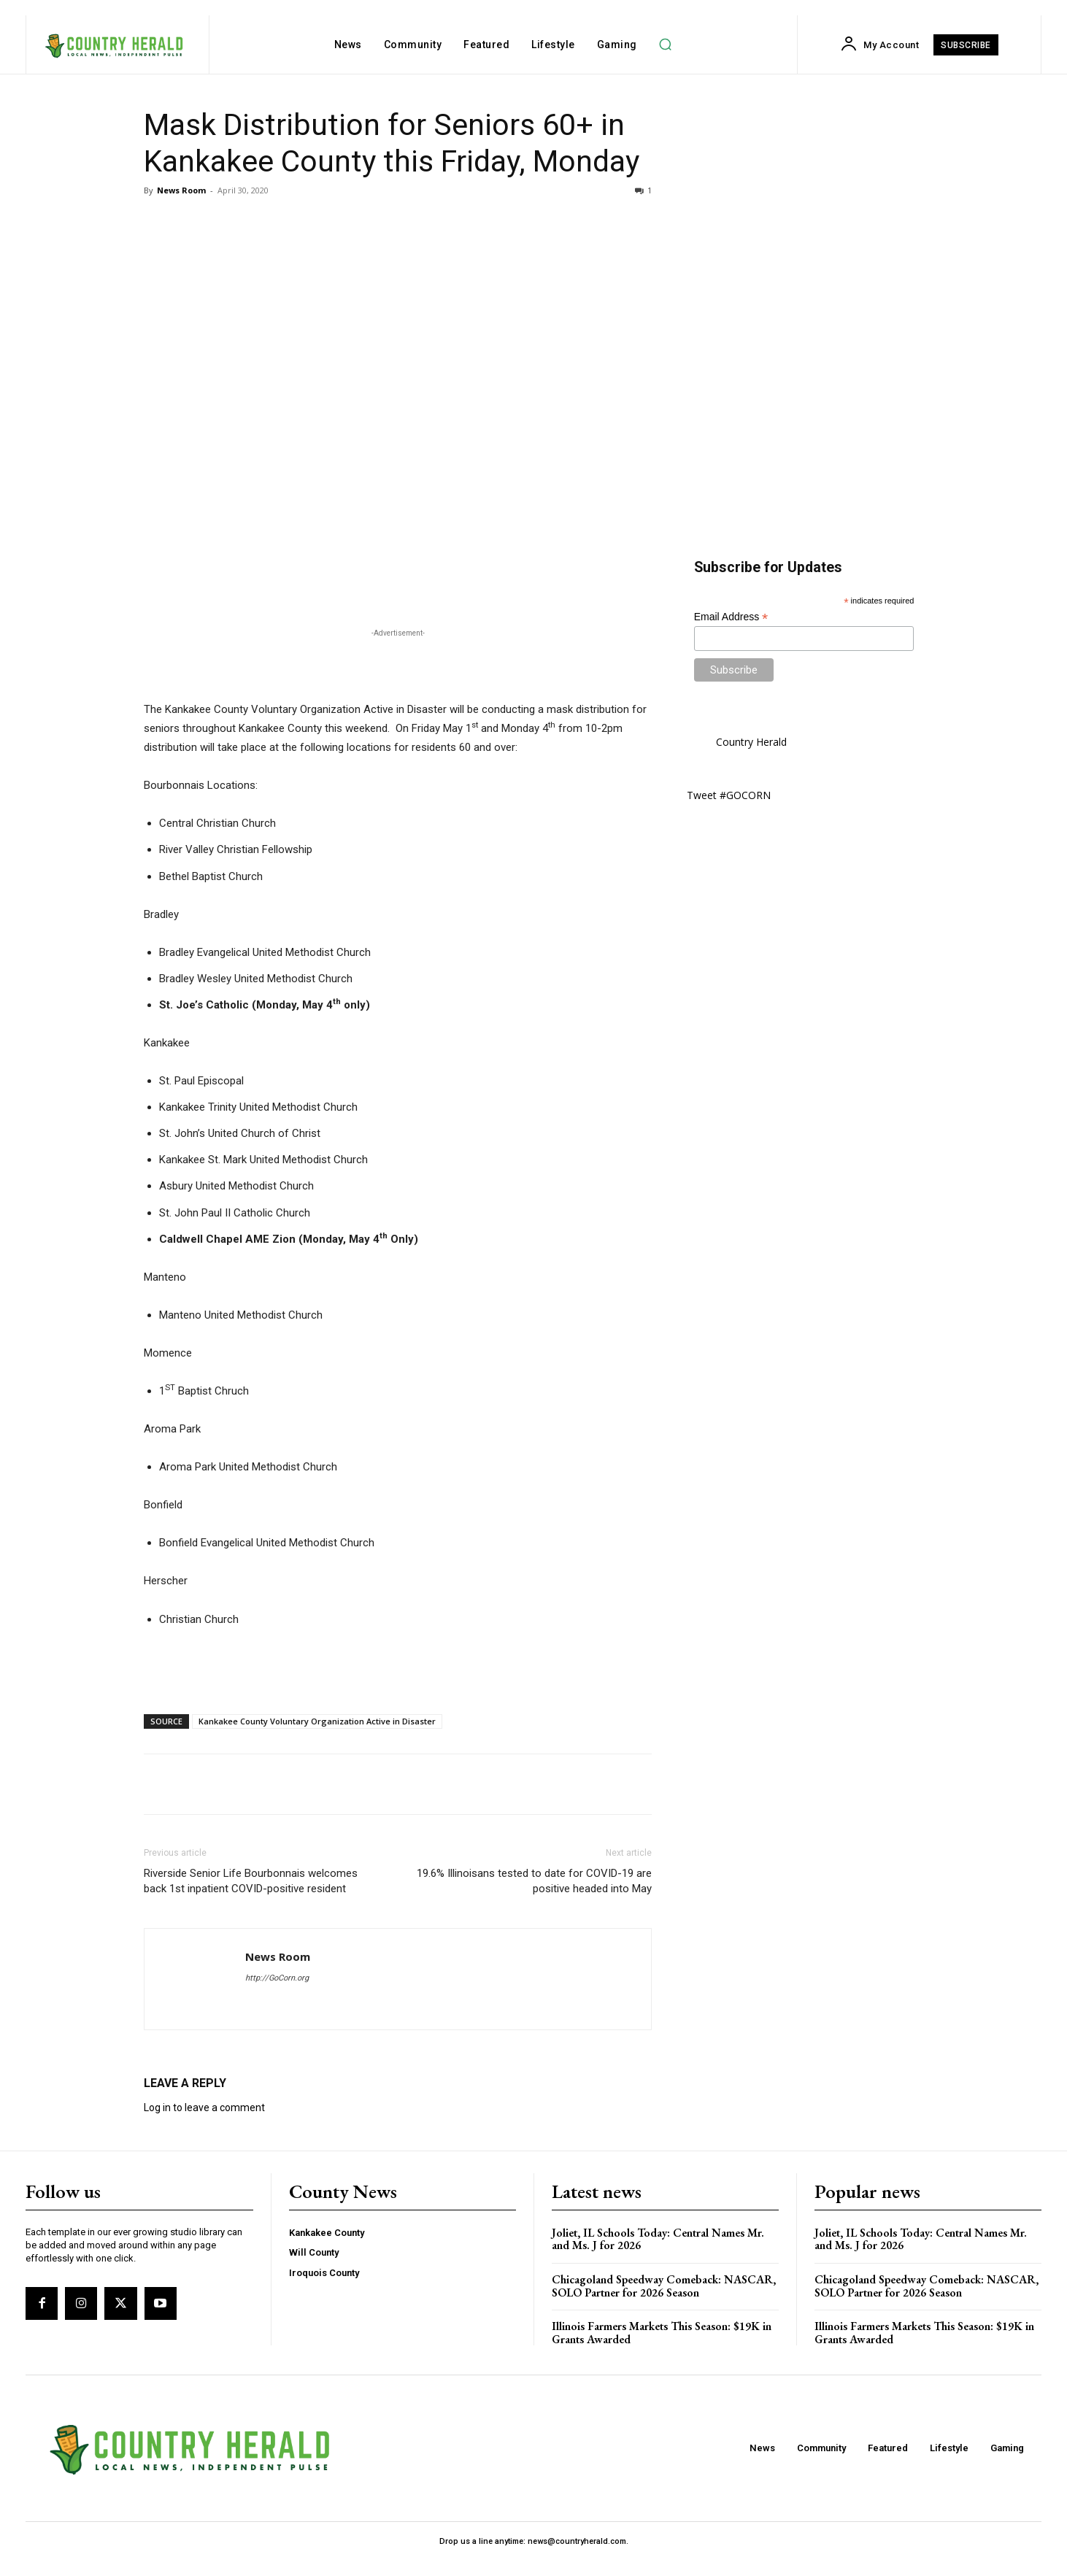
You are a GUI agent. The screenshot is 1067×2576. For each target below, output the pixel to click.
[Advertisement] (398, 663)
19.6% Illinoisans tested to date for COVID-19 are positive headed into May (534, 1881)
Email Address (731, 617)
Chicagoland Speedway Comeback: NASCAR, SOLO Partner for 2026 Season (664, 2286)
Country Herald (751, 742)
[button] (665, 44)
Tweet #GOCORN (729, 795)
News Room (181, 190)
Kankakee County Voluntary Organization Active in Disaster (317, 1721)
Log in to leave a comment (204, 2107)
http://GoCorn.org (277, 1978)
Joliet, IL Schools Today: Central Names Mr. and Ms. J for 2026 (658, 2239)
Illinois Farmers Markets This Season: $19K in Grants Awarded (661, 2332)
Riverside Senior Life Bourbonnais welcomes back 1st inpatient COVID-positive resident (251, 1881)
